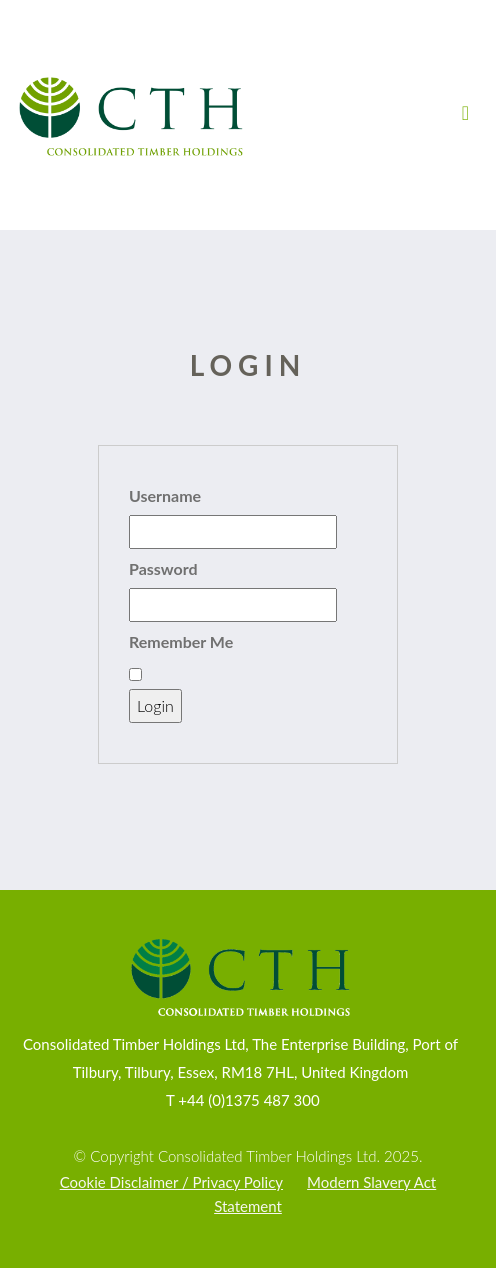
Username (165, 495)
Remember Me (181, 641)
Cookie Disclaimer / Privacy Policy (171, 1182)
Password (163, 568)
